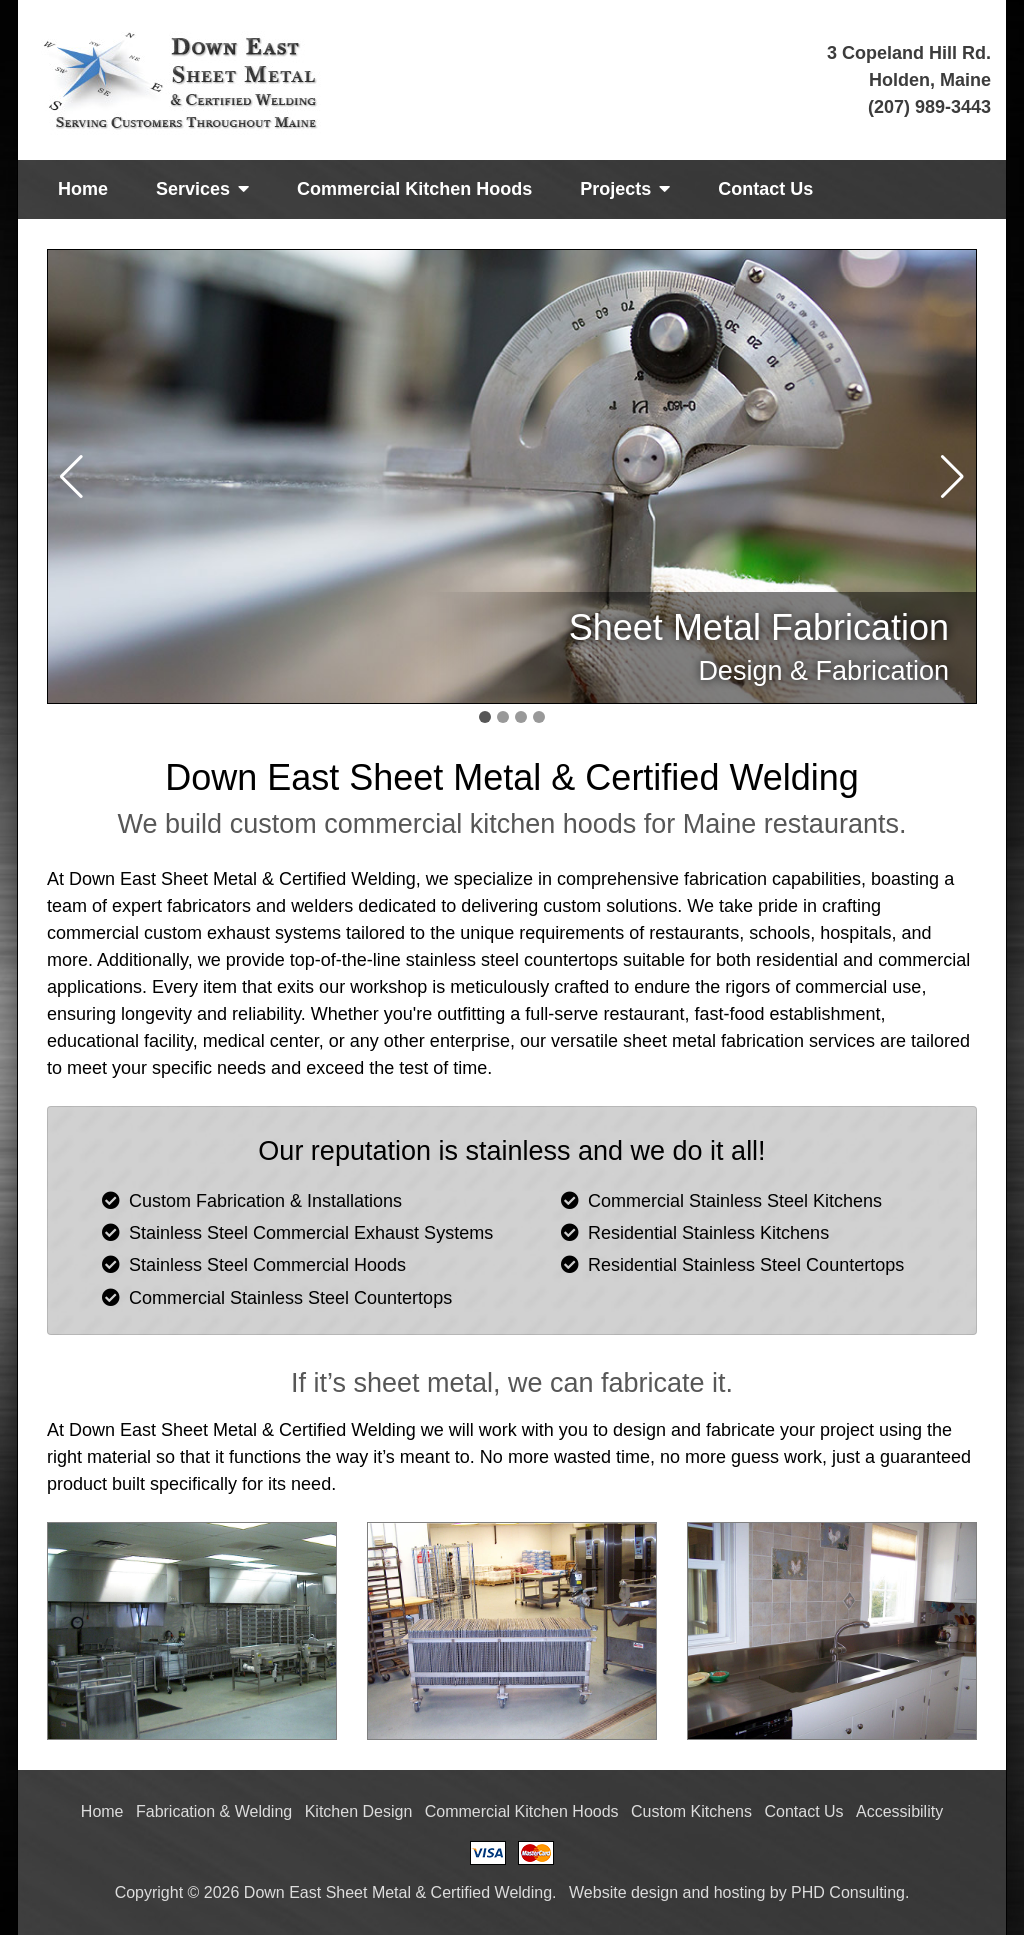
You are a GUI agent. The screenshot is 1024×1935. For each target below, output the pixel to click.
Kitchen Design (359, 1811)
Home (83, 189)
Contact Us (765, 189)
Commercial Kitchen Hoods (414, 189)
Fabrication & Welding (214, 1811)
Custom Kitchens (691, 1811)
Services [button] (202, 189)
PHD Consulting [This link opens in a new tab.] (848, 1892)
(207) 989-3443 (929, 107)
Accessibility (899, 1811)
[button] (952, 477)
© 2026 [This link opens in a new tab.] (214, 1892)
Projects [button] (625, 189)
